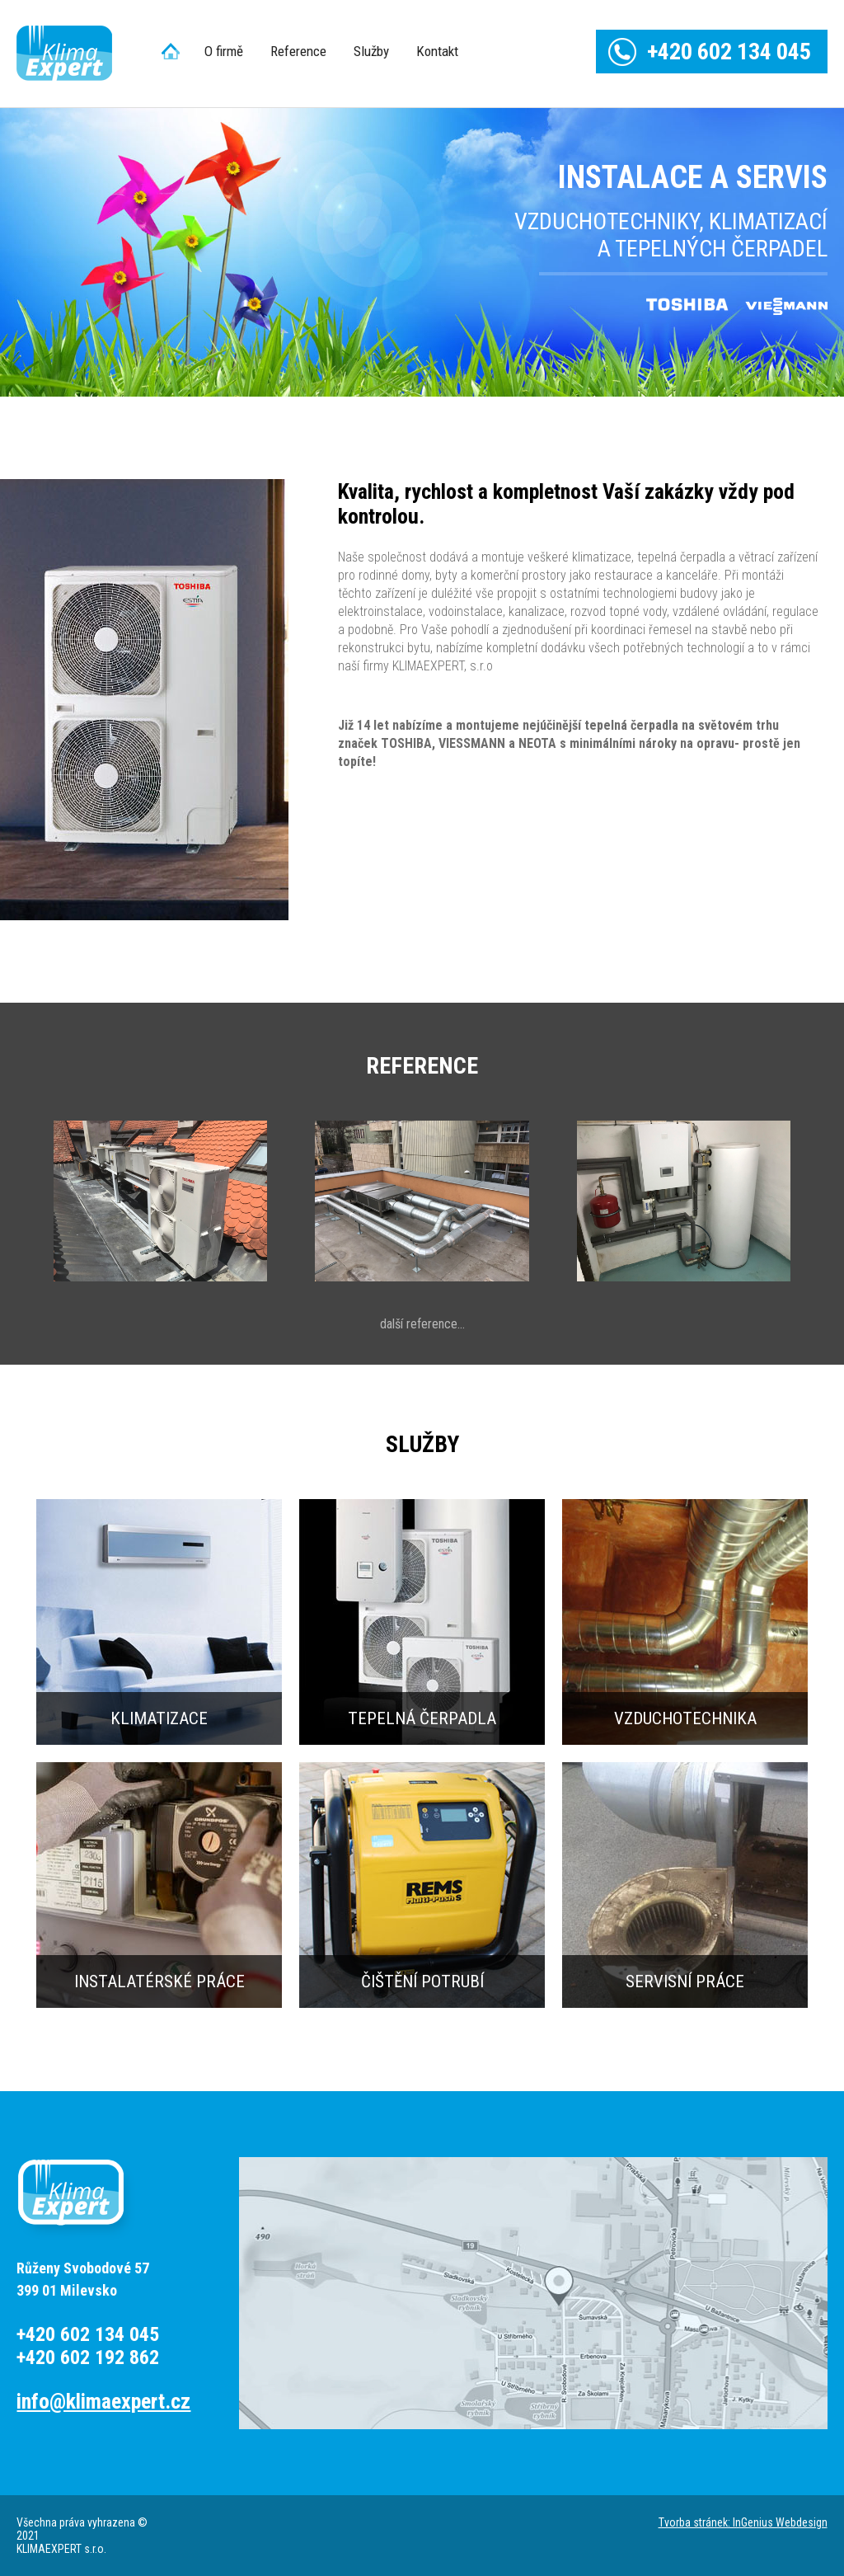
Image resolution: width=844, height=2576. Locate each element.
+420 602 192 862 (87, 2357)
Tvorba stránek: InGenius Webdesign (743, 2522)
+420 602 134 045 (729, 51)
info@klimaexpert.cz (103, 2401)
